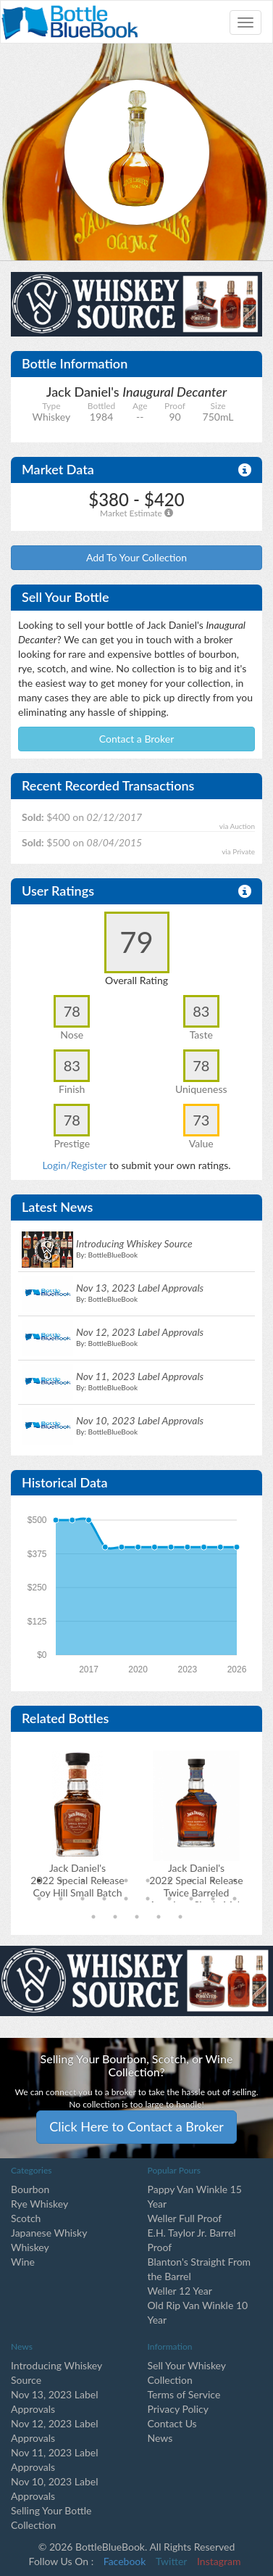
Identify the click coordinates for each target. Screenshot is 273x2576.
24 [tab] (158, 1917)
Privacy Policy (178, 2409)
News (160, 2438)
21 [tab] (93, 1917)
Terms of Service (184, 2394)
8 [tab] (191, 1880)
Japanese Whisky (49, 2232)
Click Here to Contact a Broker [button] (136, 2126)
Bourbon (30, 2189)
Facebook (125, 2561)
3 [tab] (82, 1880)
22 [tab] (115, 1917)
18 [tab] (191, 1898)
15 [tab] (126, 1898)
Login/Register (74, 1165)
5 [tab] (126, 1880)
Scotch (26, 2218)
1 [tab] (39, 1880)
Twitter (171, 2561)
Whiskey (30, 2247)
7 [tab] (169, 1880)
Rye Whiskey (39, 2203)
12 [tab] (61, 1898)
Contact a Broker (137, 738)
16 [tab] (147, 1898)
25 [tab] (180, 1917)
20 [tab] (234, 1898)
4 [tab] (104, 1880)
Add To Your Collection (136, 557)
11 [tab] (39, 1898)
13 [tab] (82, 1898)
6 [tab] (147, 1880)
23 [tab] (137, 1917)
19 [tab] (213, 1898)
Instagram (218, 2561)
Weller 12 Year (180, 2290)
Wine (23, 2261)
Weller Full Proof (185, 2218)
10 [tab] (234, 1880)
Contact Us (172, 2423)
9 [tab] (213, 1880)
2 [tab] (61, 1880)
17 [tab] (169, 1898)
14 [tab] (104, 1898)
